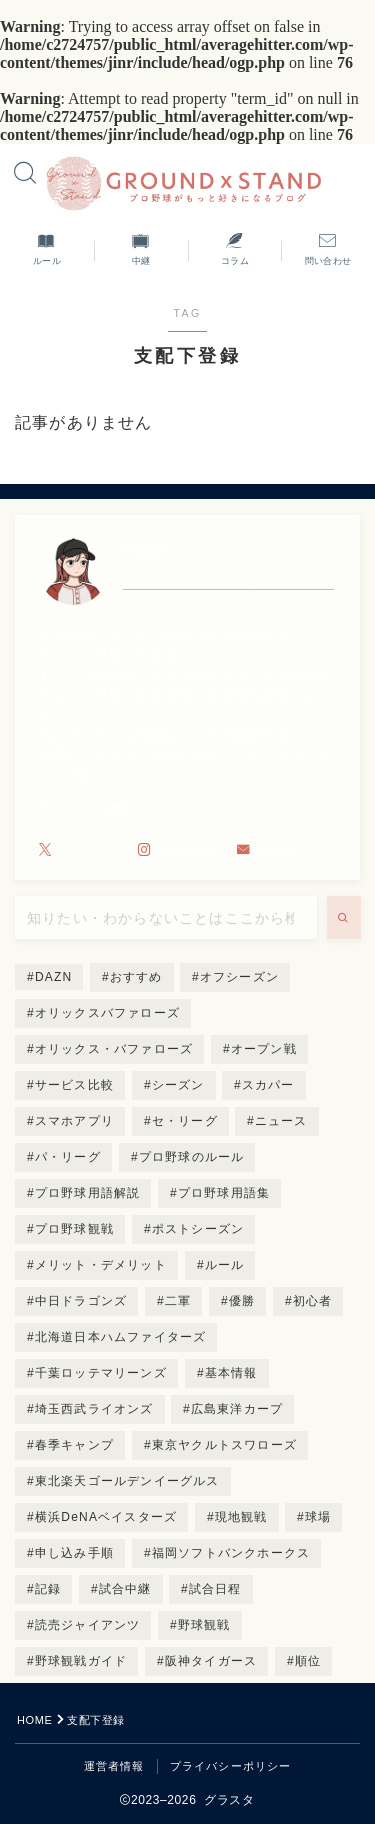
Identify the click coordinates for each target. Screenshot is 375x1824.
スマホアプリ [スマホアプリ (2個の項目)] (74, 1121)
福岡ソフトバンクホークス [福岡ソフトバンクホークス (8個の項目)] (231, 1553)
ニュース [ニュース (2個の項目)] (281, 1121)
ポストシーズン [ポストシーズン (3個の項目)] (198, 1229)
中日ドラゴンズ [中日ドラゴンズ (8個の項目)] (81, 1301)
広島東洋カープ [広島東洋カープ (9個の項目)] (237, 1409)
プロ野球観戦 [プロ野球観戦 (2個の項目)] (74, 1229)
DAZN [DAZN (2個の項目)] (53, 977)
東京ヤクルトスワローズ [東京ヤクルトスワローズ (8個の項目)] (224, 1445)
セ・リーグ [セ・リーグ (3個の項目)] (185, 1121)
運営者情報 (114, 1766)
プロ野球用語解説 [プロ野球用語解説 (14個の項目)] (88, 1193)
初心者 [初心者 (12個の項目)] (313, 1301)
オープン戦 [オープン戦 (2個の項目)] (264, 1049)
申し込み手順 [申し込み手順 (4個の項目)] (74, 1553)
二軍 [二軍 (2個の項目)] (178, 1301)
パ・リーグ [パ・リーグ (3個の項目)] (68, 1157)
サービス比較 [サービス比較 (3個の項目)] (74, 1085)
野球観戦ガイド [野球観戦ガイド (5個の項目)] (81, 1661)
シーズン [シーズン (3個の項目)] (178, 1085)
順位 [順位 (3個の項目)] (308, 1661)
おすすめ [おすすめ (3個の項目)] (136, 977)
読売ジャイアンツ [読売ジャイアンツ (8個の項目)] (88, 1625)
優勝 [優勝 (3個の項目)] (242, 1301)
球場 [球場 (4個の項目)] (318, 1517)
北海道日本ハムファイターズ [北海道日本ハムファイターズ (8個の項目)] (121, 1337)
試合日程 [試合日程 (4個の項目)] (215, 1589)
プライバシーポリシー (231, 1766)
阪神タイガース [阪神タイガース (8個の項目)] (211, 1661)
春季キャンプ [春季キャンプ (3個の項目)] (74, 1445)
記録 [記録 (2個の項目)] (48, 1589)
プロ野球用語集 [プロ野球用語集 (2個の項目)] (224, 1193)
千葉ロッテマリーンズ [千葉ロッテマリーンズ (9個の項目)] (101, 1373)
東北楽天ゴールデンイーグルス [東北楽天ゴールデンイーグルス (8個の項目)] (127, 1481)
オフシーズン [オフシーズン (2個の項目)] (239, 977)
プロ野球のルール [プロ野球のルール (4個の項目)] (191, 1157)
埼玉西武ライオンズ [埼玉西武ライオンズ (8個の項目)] (94, 1409)
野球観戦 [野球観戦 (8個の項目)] (204, 1625)
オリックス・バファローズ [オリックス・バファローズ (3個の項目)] (114, 1049)
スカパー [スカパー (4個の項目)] (268, 1085)
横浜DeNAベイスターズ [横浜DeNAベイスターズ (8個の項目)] (106, 1517)
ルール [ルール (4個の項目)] (224, 1265)
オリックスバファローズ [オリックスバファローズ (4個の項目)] (107, 1013)
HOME (34, 1720)
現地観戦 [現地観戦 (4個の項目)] (241, 1517)
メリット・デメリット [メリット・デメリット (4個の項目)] (101, 1265)
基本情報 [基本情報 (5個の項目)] (230, 1373)
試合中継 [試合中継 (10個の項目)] (125, 1589)
